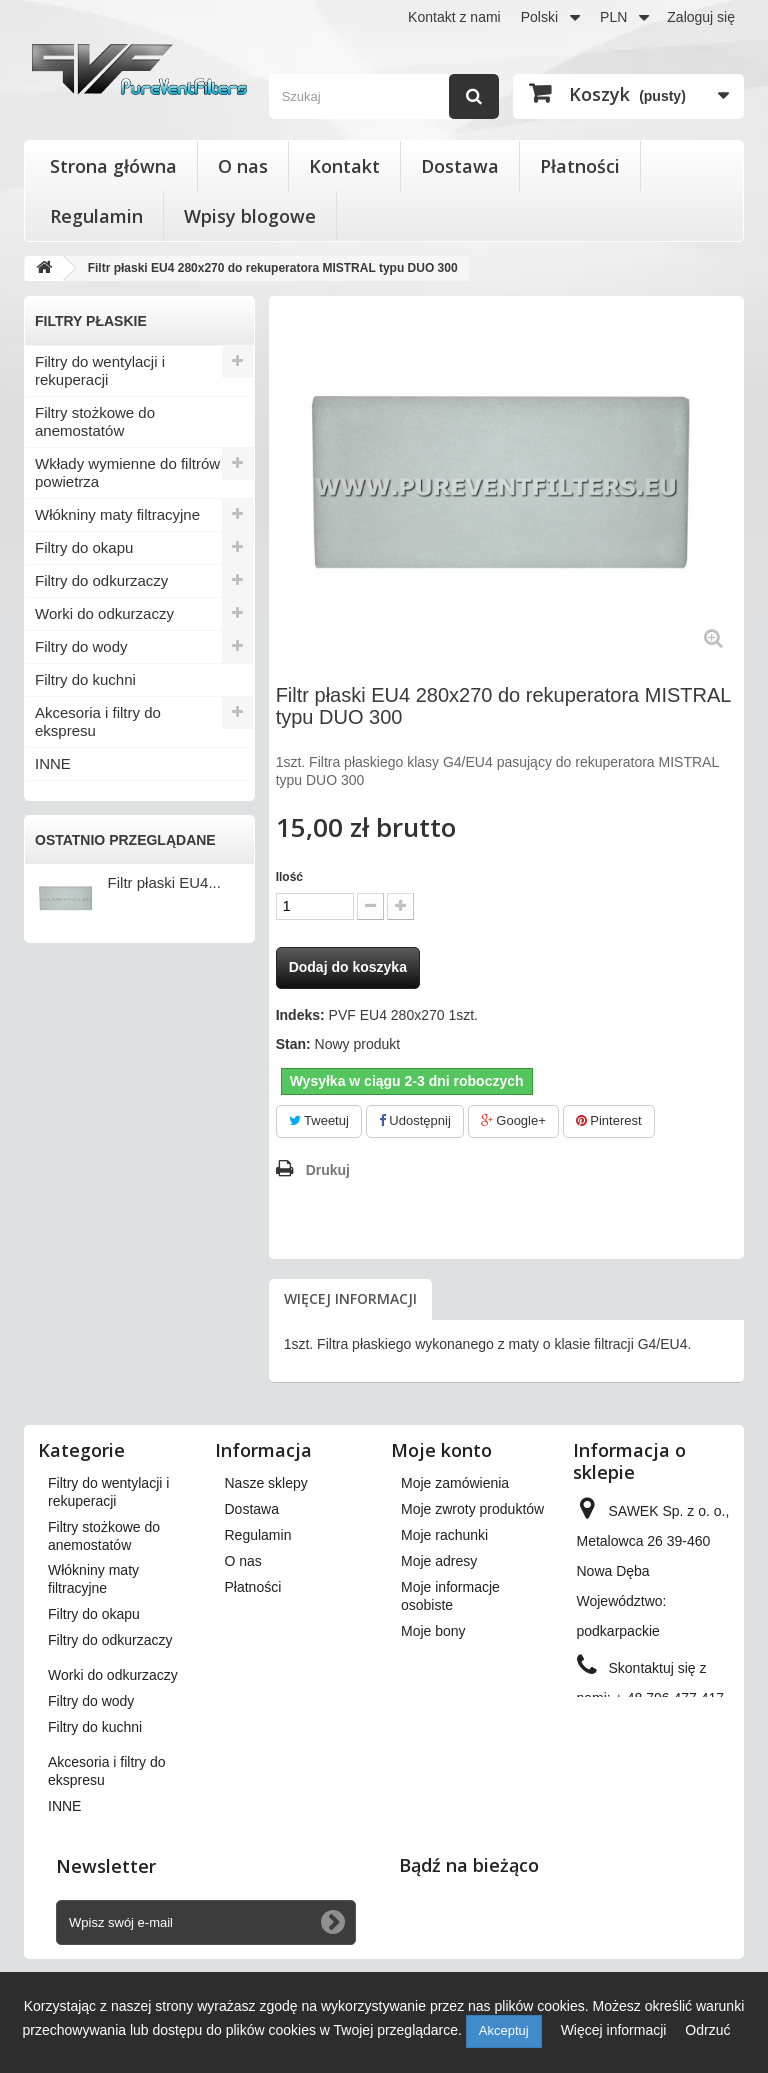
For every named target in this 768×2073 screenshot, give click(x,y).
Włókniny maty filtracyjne (117, 514)
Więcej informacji (350, 1298)
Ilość (289, 877)
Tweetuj (319, 1120)
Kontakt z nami (454, 17)
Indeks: (300, 1015)
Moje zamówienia (455, 1483)
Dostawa (460, 166)
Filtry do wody (81, 646)
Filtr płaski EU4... (164, 882)
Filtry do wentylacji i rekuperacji (100, 370)
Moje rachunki (444, 1535)
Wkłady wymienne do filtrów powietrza (127, 472)
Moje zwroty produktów (472, 1509)
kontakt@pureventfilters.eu (660, 1765)
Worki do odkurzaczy (104, 613)
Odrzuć (707, 2030)
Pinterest (609, 1120)
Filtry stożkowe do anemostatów (95, 421)
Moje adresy (439, 1561)
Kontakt (344, 166)
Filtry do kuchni (85, 679)
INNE (53, 763)
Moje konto (441, 1450)
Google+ (513, 1120)
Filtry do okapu (84, 547)
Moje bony (433, 1631)
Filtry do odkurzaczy (101, 580)
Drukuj (328, 1170)
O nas (243, 166)
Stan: (293, 1044)
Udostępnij (415, 1120)
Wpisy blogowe (250, 216)
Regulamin (96, 216)
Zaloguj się (701, 17)
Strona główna (113, 166)
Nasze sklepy (266, 1483)
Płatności (580, 166)
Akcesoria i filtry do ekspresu (98, 721)
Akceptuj (504, 2030)
